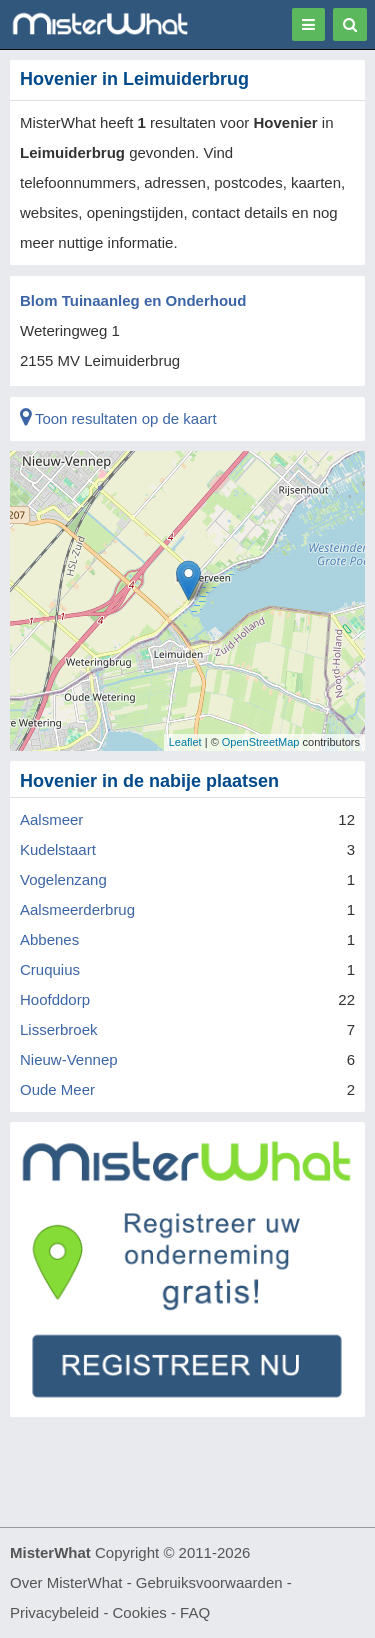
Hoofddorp (55, 999)
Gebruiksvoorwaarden (209, 1582)
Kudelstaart (58, 849)
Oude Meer (57, 1089)
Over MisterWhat (66, 1582)
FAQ (195, 1612)
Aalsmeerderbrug (77, 909)
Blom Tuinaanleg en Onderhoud (133, 300)
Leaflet (185, 742)
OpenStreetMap (261, 742)
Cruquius (50, 969)
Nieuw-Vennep (69, 1059)
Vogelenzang (63, 879)
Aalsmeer (51, 819)
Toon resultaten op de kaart (118, 418)
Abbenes (49, 939)
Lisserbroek (59, 1029)
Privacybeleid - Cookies (88, 1612)
